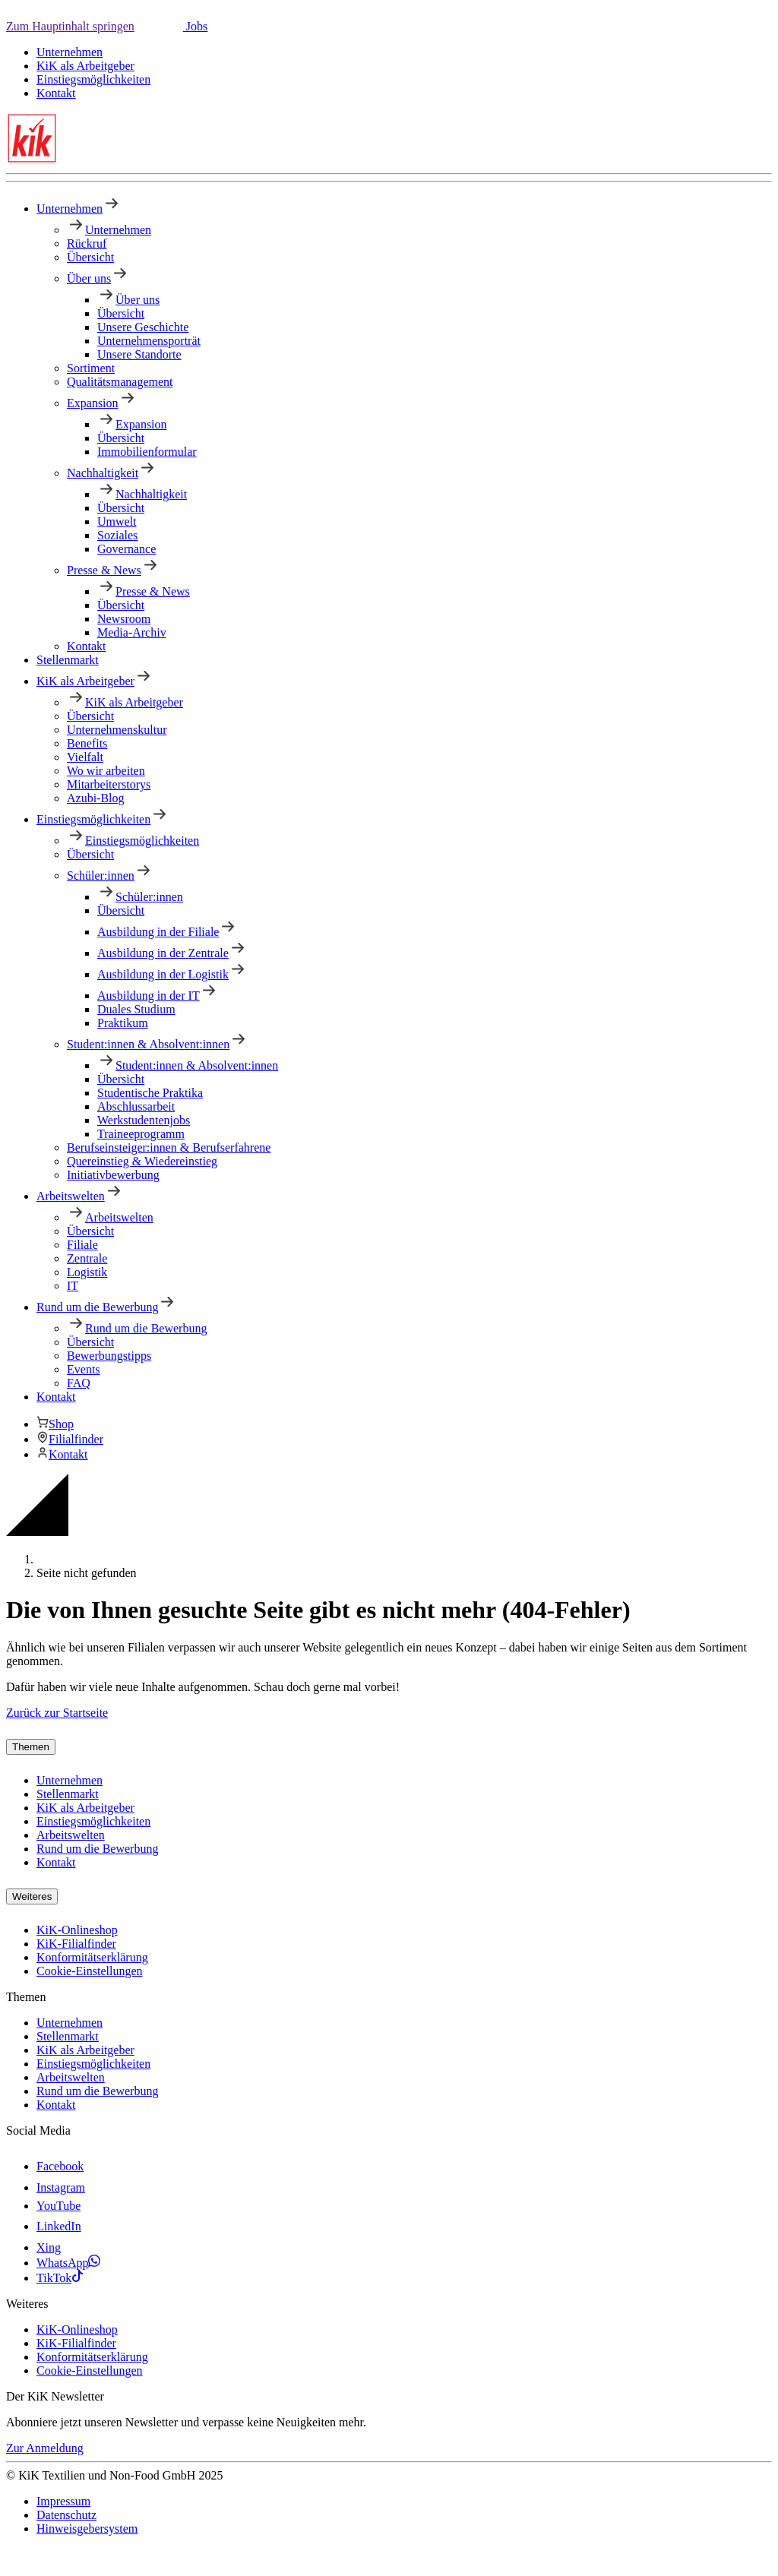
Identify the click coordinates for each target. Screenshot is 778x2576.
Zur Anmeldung (45, 2448)
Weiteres (32, 1896)
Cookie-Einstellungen (89, 1970)
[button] (158, 26)
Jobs (195, 26)
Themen (30, 1747)
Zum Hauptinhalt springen (70, 26)
